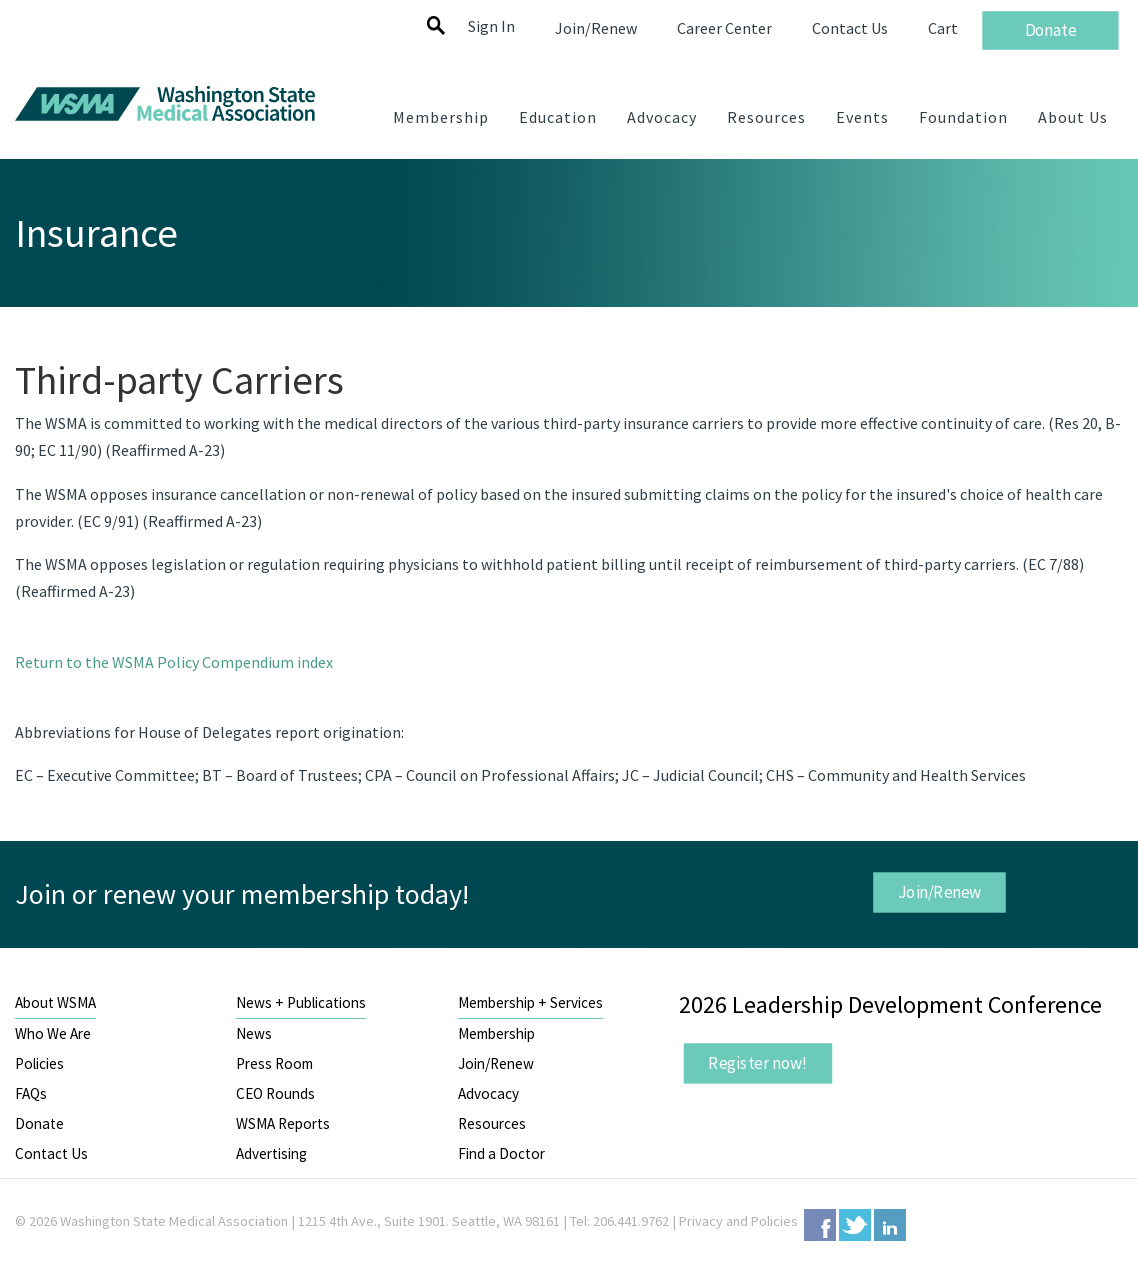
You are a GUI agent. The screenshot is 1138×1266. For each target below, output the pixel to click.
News (254, 1033)
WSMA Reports (283, 1123)
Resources (492, 1123)
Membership (496, 1033)
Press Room (274, 1063)
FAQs (31, 1093)
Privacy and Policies (738, 1221)
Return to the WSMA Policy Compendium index (174, 662)
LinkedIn (890, 1225)
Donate (39, 1123)
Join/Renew (939, 891)
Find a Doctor (501, 1153)
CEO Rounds (275, 1093)
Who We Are (53, 1033)
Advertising (271, 1153)
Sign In (491, 26)
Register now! (758, 1063)
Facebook (820, 1225)
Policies (39, 1063)
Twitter (855, 1225)
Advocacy (488, 1093)
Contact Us (51, 1153)
